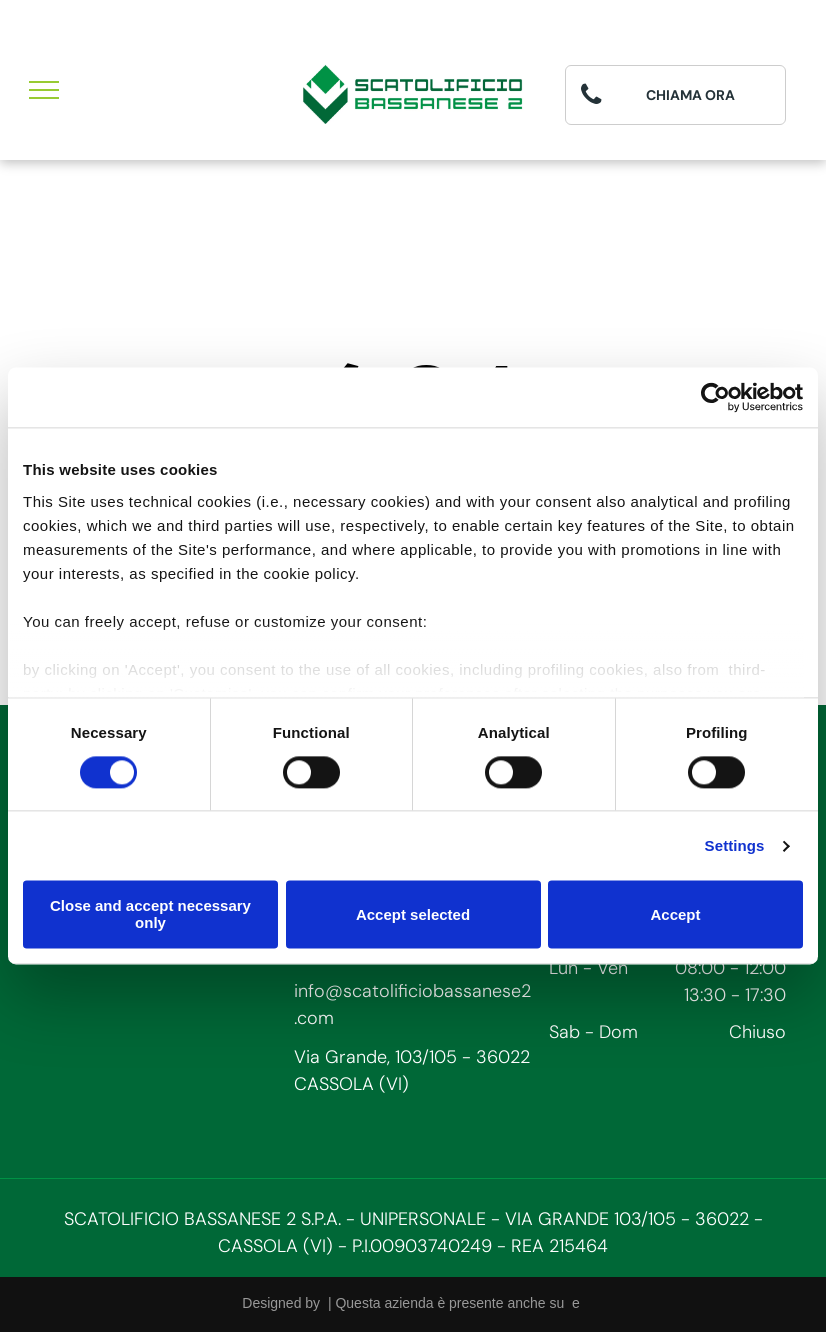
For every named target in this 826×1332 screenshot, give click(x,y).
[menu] (44, 90)
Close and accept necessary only (150, 915)
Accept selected (413, 914)
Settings (735, 845)
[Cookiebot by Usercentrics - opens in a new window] (715, 397)
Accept (675, 914)
